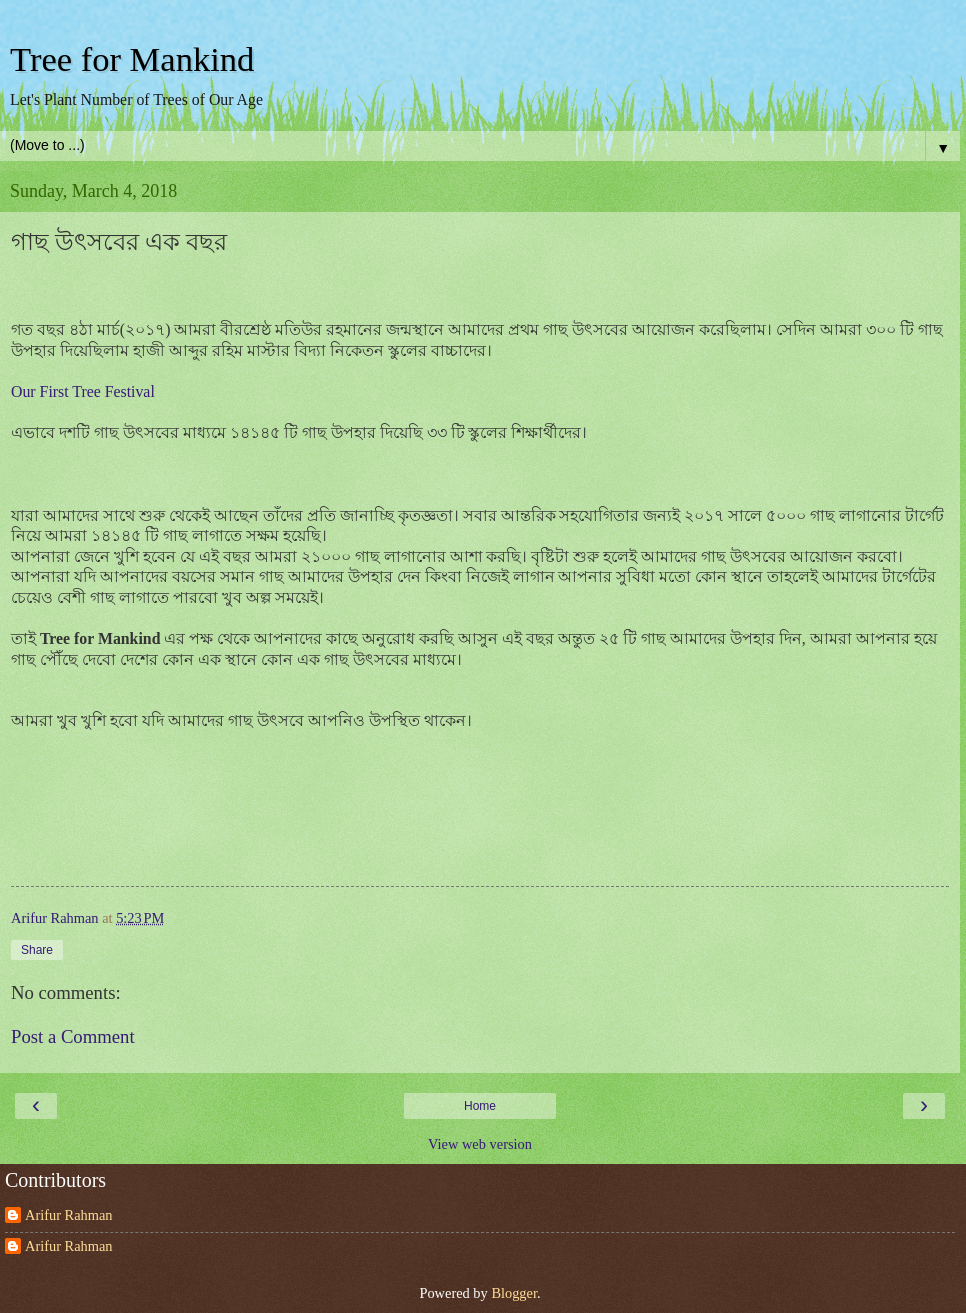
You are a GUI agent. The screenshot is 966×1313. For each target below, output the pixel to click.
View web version (480, 1144)
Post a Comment (73, 1036)
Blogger (514, 1293)
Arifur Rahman (69, 1215)
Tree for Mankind (132, 59)
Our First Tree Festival (83, 391)
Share (37, 950)
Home (480, 1106)
